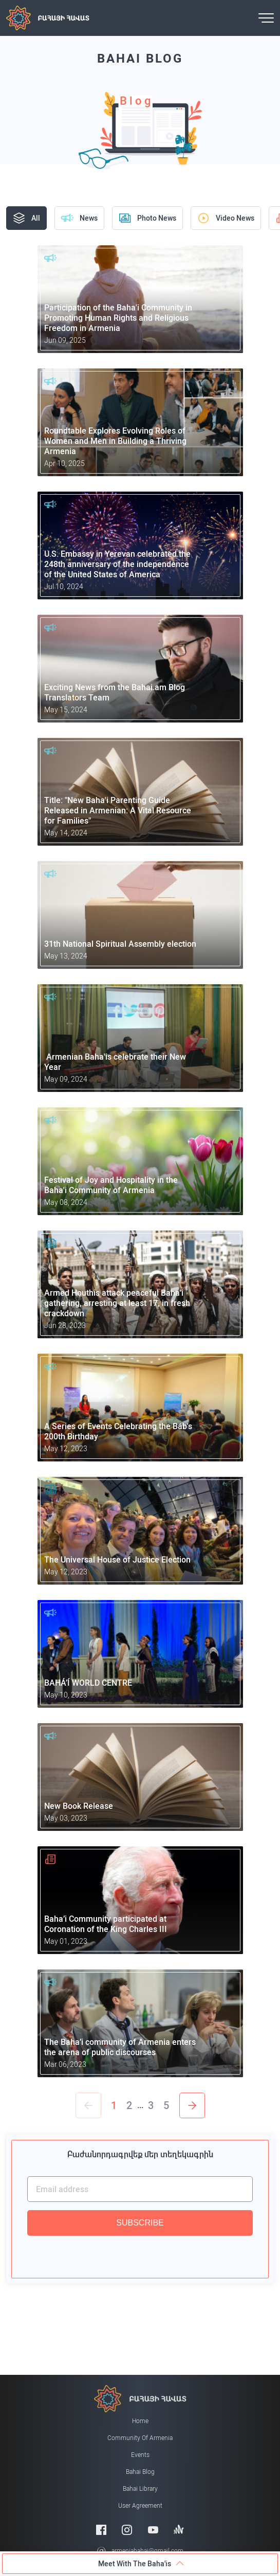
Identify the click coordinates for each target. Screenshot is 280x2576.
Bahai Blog (140, 2471)
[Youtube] (153, 2529)
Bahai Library (140, 2488)
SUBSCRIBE (139, 2222)
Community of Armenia (140, 2438)
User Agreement (140, 2505)
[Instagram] (127, 2529)
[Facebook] (101, 2529)
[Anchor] (179, 2529)
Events (140, 2454)
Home (140, 2421)
